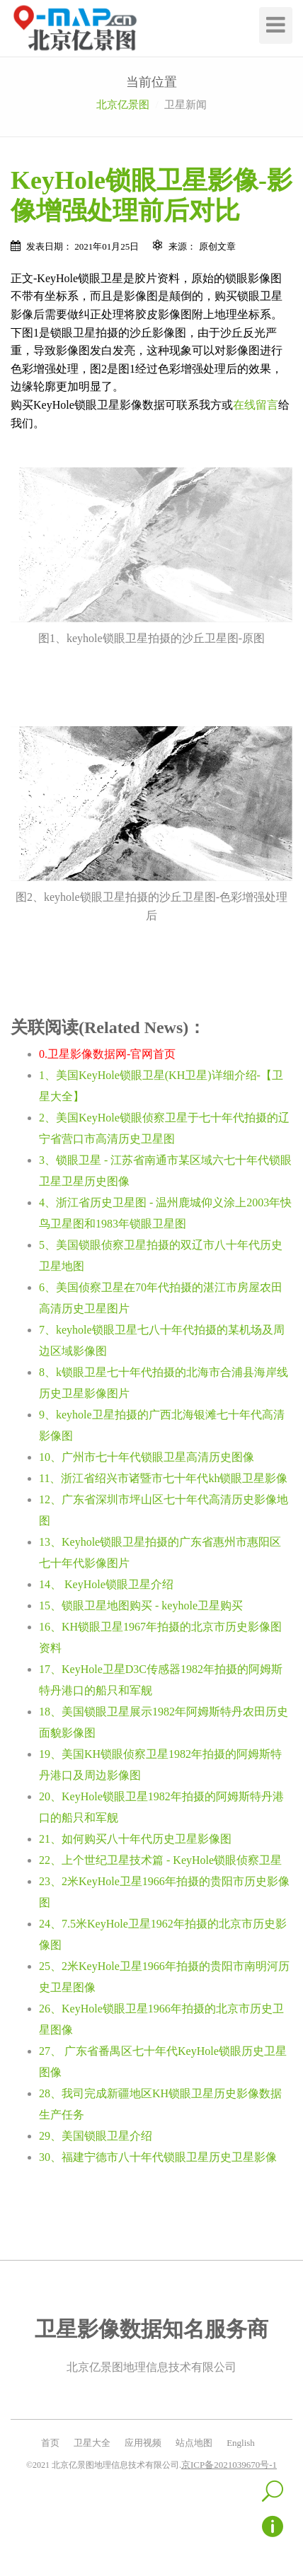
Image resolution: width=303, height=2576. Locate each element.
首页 (50, 2442)
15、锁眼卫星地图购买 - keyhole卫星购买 (141, 1605)
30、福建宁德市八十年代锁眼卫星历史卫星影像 (158, 2157)
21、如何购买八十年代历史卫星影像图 (135, 1839)
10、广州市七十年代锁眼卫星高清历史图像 (146, 1457)
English (241, 2442)
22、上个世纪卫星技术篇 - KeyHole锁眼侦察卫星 (160, 1860)
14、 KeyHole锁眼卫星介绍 (106, 1584)
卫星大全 (92, 2442)
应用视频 (143, 2442)
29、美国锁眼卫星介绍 (95, 2136)
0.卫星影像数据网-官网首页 (107, 1054)
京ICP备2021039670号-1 (229, 2464)
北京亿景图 (122, 104)
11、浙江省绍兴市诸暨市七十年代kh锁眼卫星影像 (163, 1478)
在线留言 (255, 405)
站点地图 (194, 2442)
